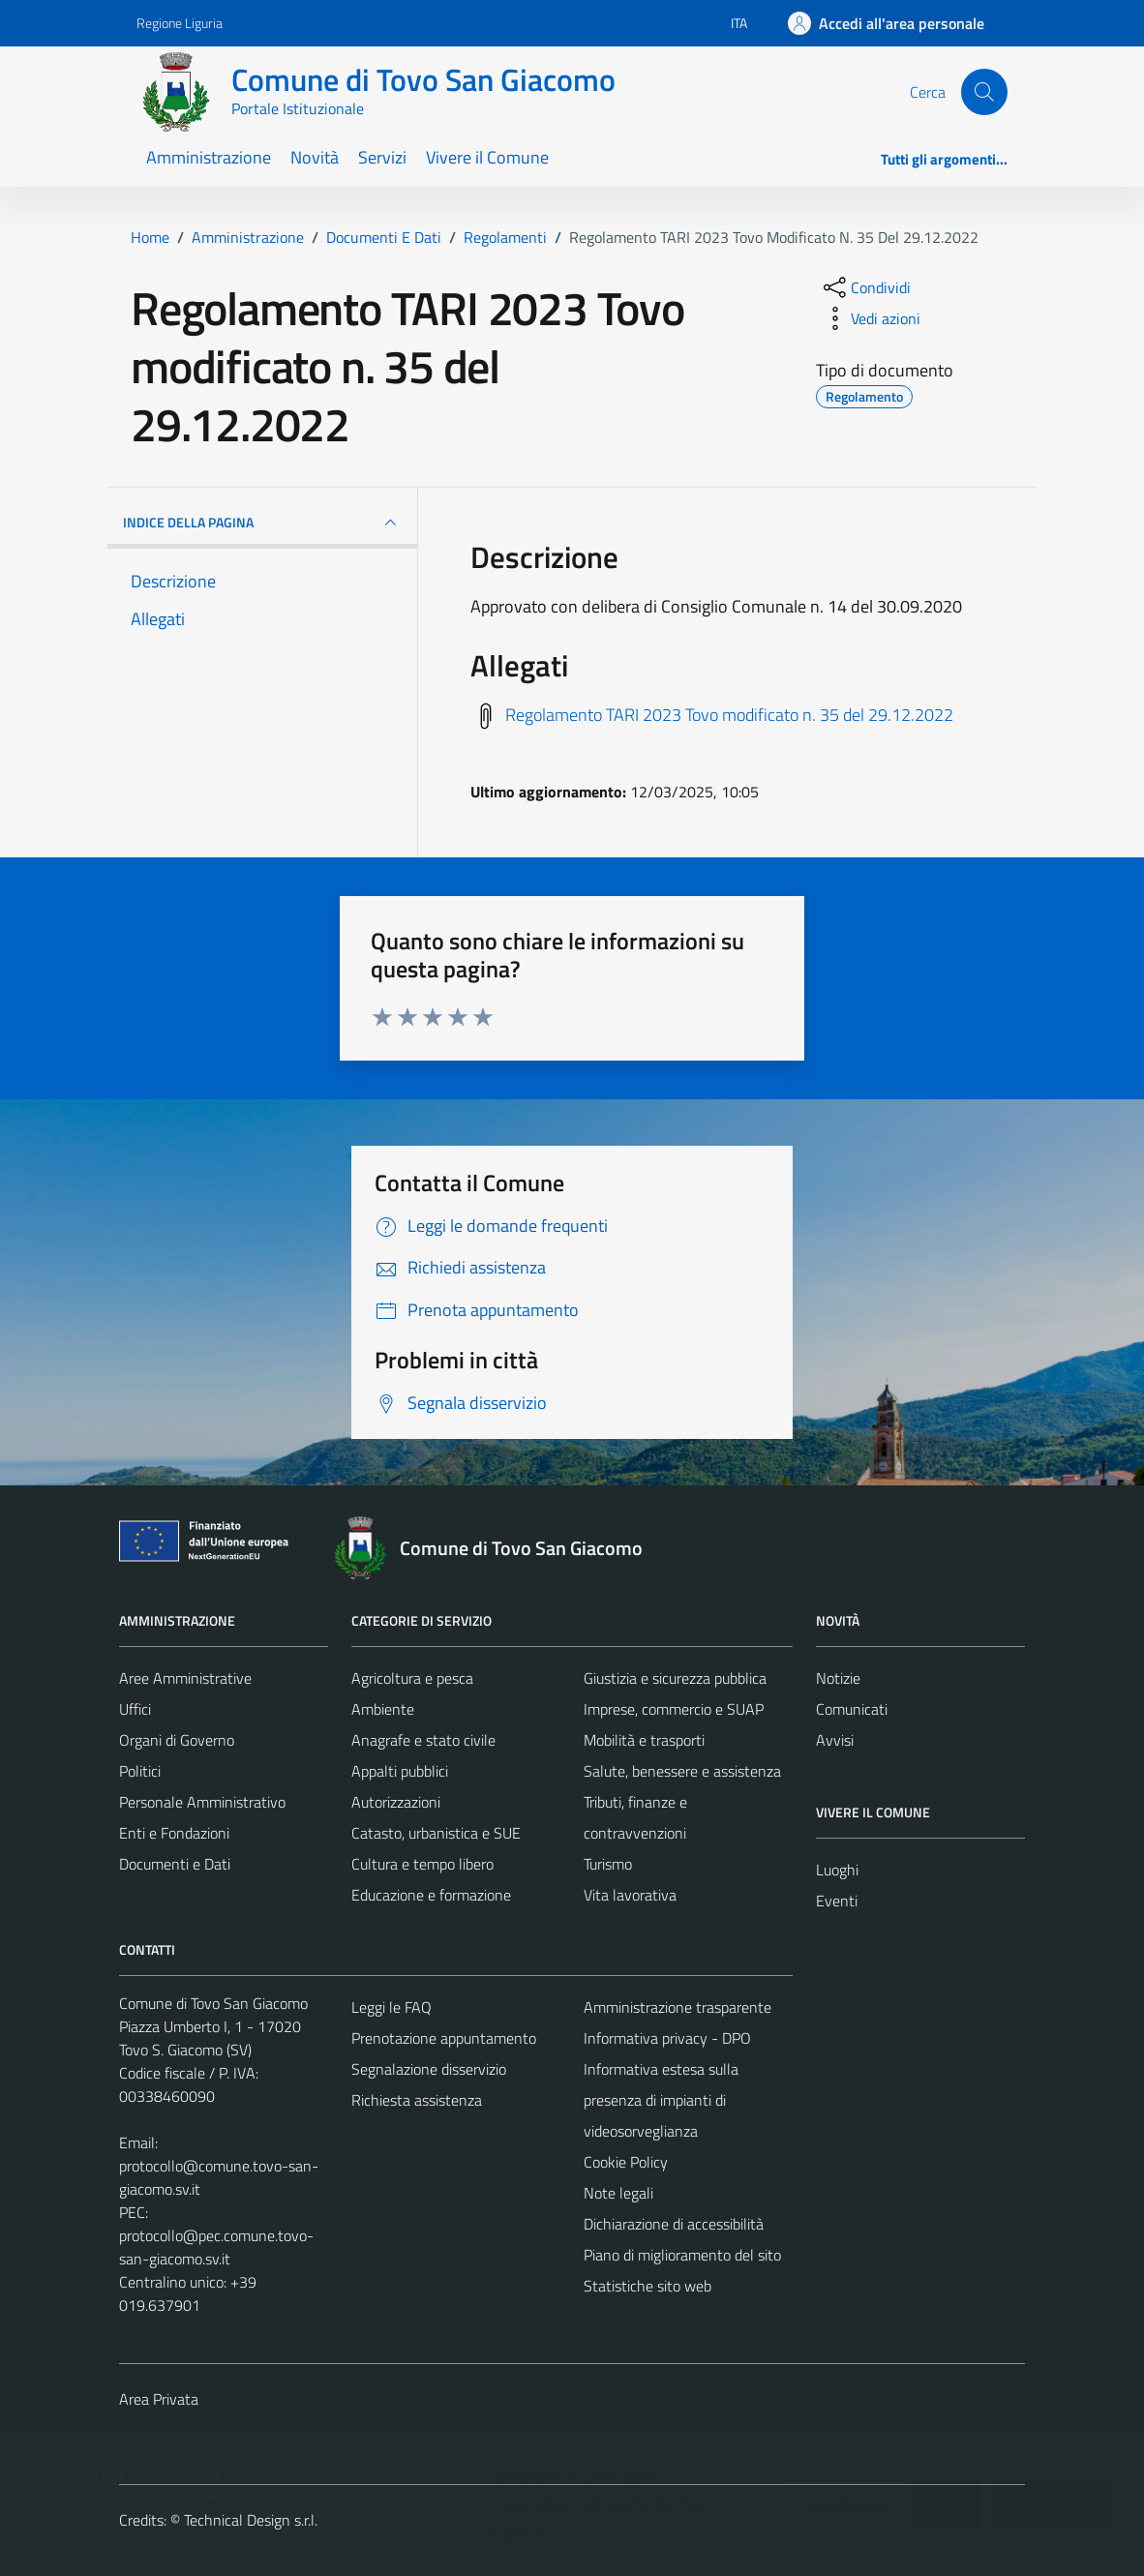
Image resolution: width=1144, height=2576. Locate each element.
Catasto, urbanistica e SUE (436, 1832)
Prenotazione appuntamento (443, 2038)
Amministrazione (208, 157)
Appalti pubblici (399, 1770)
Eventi (837, 1900)
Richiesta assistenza (416, 2100)
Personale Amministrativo (202, 1801)
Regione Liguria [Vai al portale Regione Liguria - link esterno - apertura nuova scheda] (179, 23)
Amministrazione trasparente (677, 2007)
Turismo (608, 1863)
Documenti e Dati (174, 1863)
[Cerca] (984, 92)
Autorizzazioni (395, 1801)
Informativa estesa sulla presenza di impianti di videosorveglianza (661, 2099)
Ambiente (382, 1709)
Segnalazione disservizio (428, 2069)
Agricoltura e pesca (412, 1678)
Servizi (382, 157)
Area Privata (158, 2399)
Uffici (135, 1709)
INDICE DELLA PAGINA (262, 522)
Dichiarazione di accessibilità (674, 2223)
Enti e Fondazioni (174, 1832)
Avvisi (835, 1740)
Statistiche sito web (647, 2285)
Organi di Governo (176, 1740)
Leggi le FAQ (391, 2007)
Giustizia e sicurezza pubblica (675, 1678)
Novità (314, 157)
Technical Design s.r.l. (250, 2519)
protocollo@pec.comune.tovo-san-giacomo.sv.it (216, 2247)
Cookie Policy (626, 2161)
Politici (140, 1770)
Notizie (838, 1678)
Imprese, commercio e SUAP (674, 1709)
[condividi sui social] (865, 287)
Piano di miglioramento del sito (682, 2254)
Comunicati (852, 1709)
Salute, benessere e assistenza (682, 1770)
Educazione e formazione (431, 1894)
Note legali (618, 2192)
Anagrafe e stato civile (423, 1740)
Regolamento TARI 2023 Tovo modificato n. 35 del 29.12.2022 (729, 715)
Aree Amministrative (185, 1678)
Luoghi (837, 1869)
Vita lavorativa (630, 1894)
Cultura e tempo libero (422, 1863)
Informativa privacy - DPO (667, 2038)
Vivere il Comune (487, 157)
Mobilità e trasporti (644, 1740)
